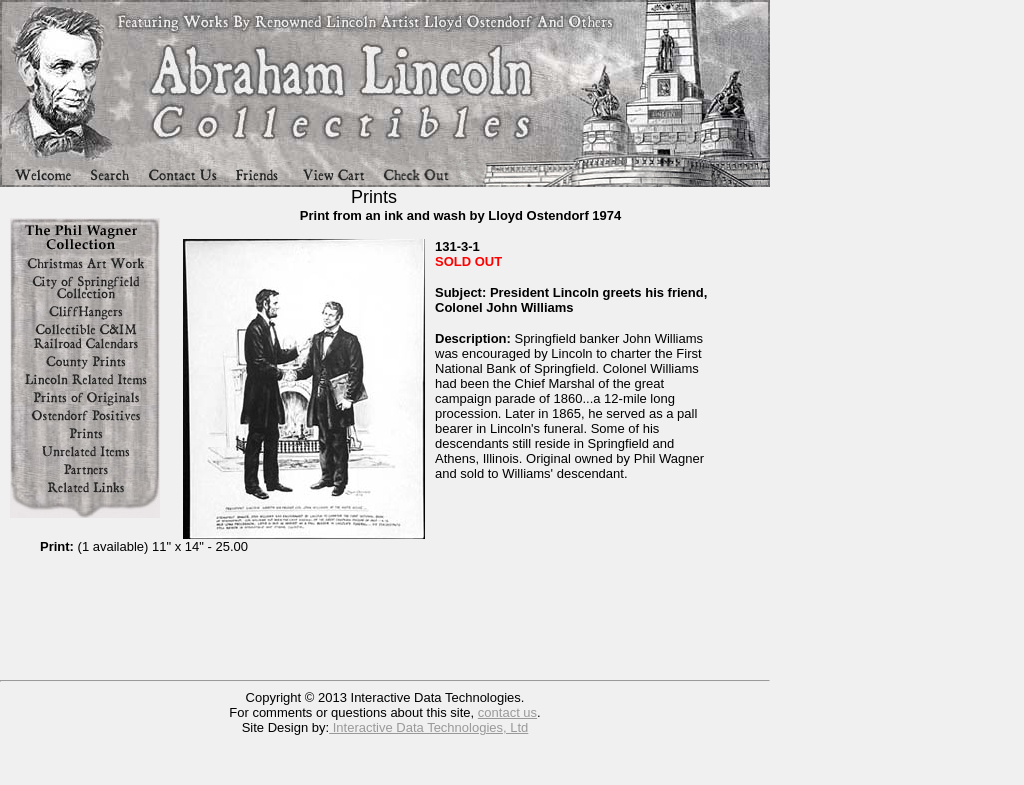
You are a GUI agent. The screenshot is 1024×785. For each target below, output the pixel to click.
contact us (507, 712)
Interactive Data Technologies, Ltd (428, 727)
